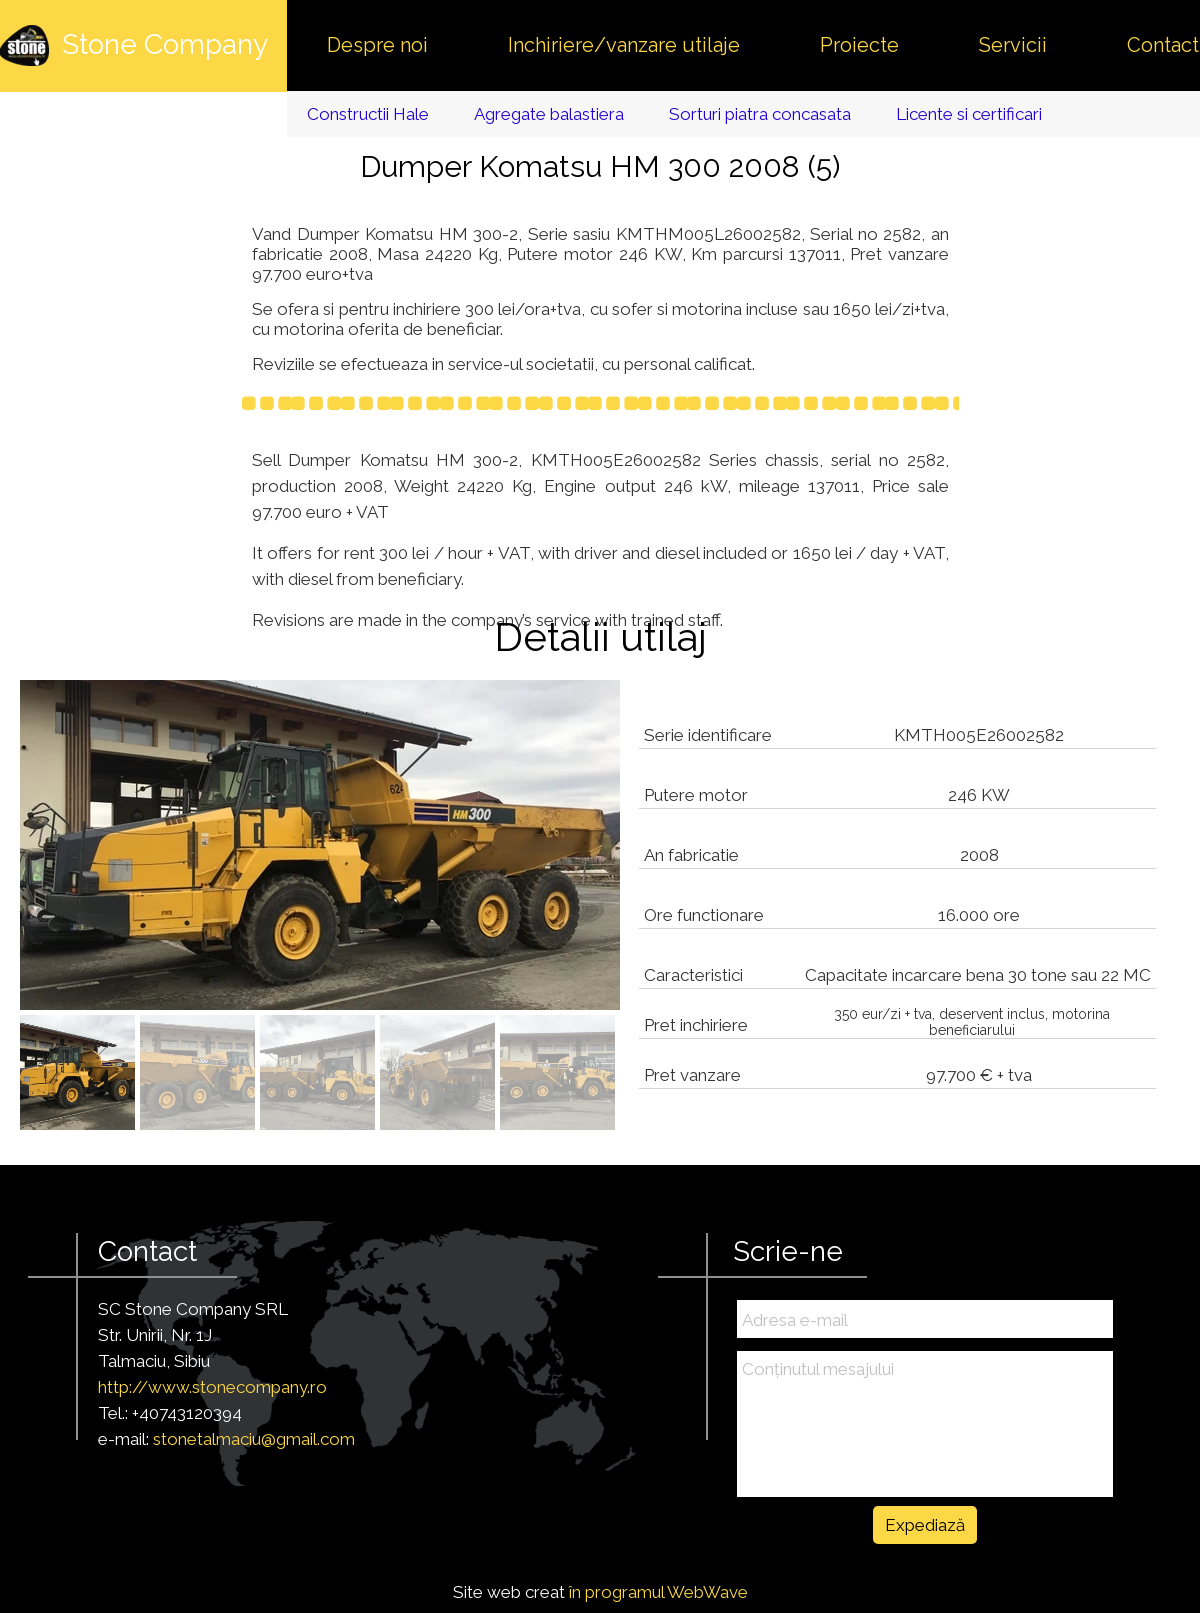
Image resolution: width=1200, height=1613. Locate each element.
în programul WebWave (658, 1592)
